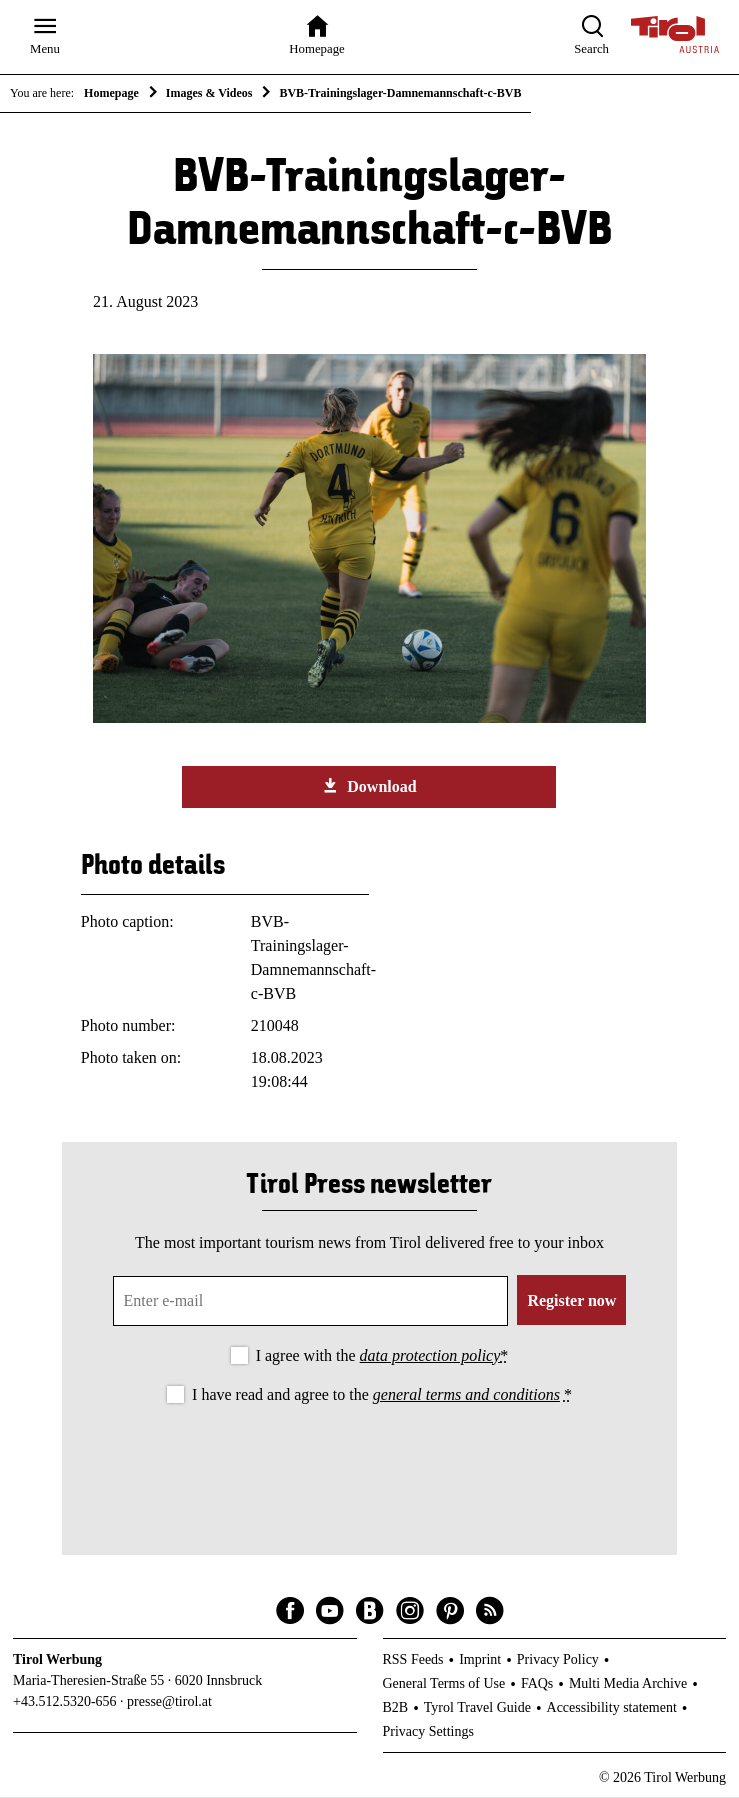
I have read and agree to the (382, 1395)
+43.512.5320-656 (65, 1702)
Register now (571, 1301)
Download (369, 787)
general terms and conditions (466, 1395)
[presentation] (369, 1464)
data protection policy (430, 1356)
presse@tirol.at (169, 1702)
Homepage (111, 93)
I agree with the (382, 1356)
